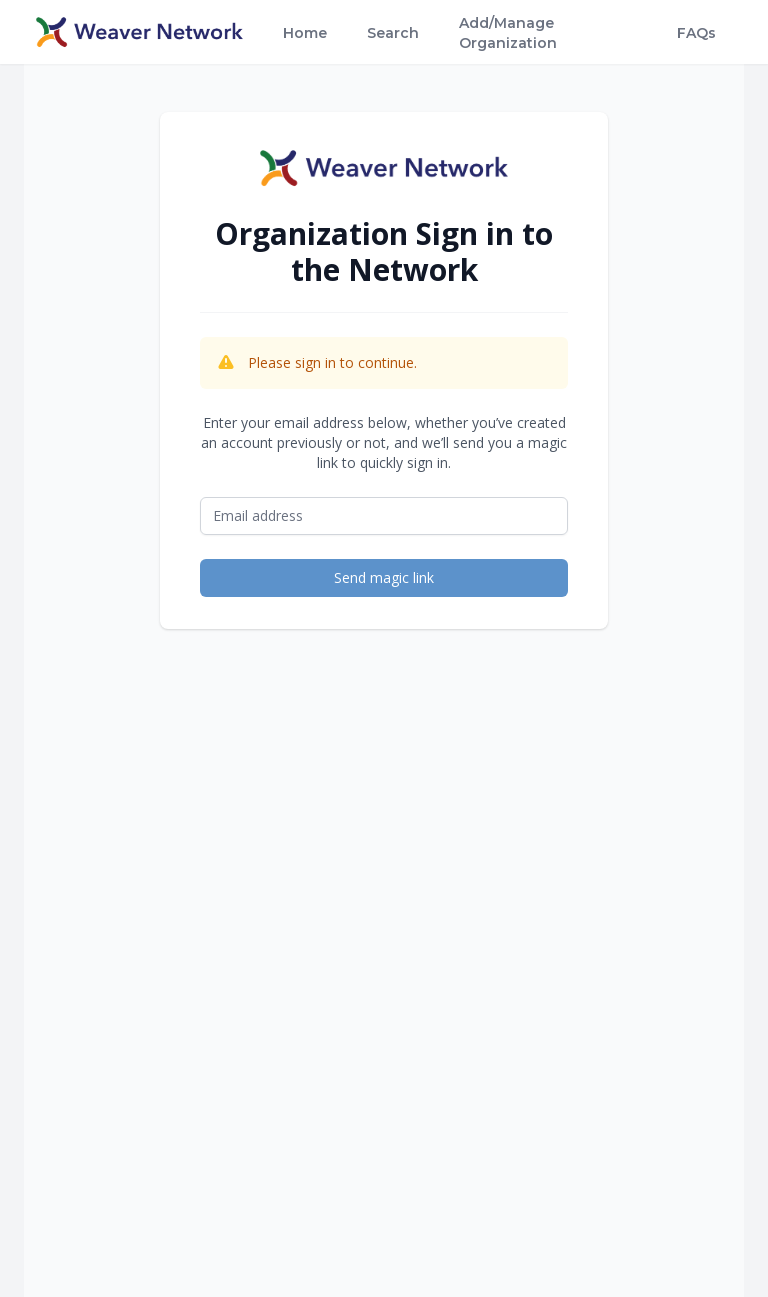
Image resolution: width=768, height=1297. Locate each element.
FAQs (696, 33)
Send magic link (384, 577)
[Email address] (384, 516)
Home (305, 33)
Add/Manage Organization (508, 33)
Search (393, 33)
